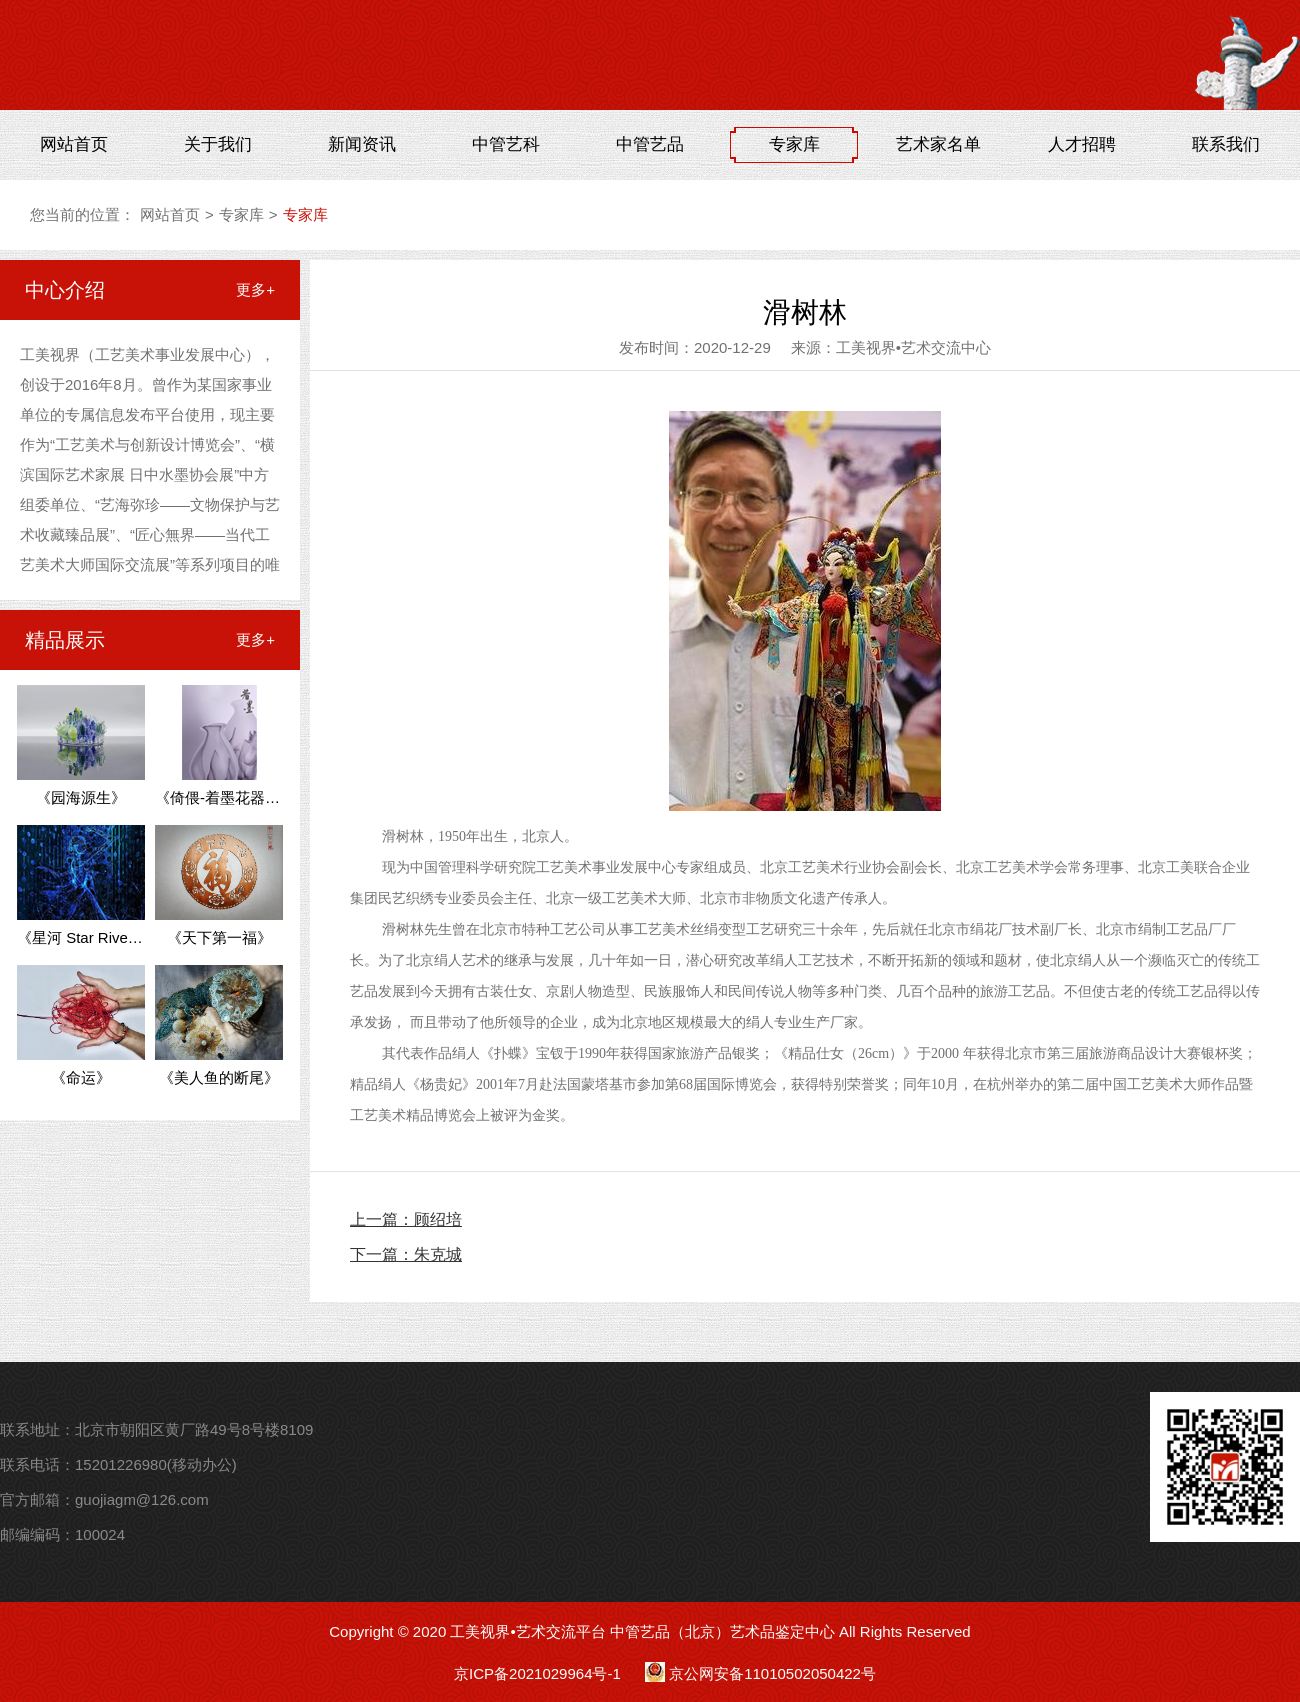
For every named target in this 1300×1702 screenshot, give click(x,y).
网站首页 (74, 144)
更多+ (255, 289)
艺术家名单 (938, 144)
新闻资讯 (362, 144)
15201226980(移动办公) (156, 1464)
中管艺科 (506, 144)
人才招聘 (1082, 144)
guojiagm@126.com (142, 1499)
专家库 (794, 144)
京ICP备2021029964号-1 (537, 1673)
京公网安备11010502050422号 (772, 1673)
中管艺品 (650, 144)
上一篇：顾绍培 (406, 1219)
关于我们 (218, 144)
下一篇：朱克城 (406, 1254)
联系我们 (1226, 144)
